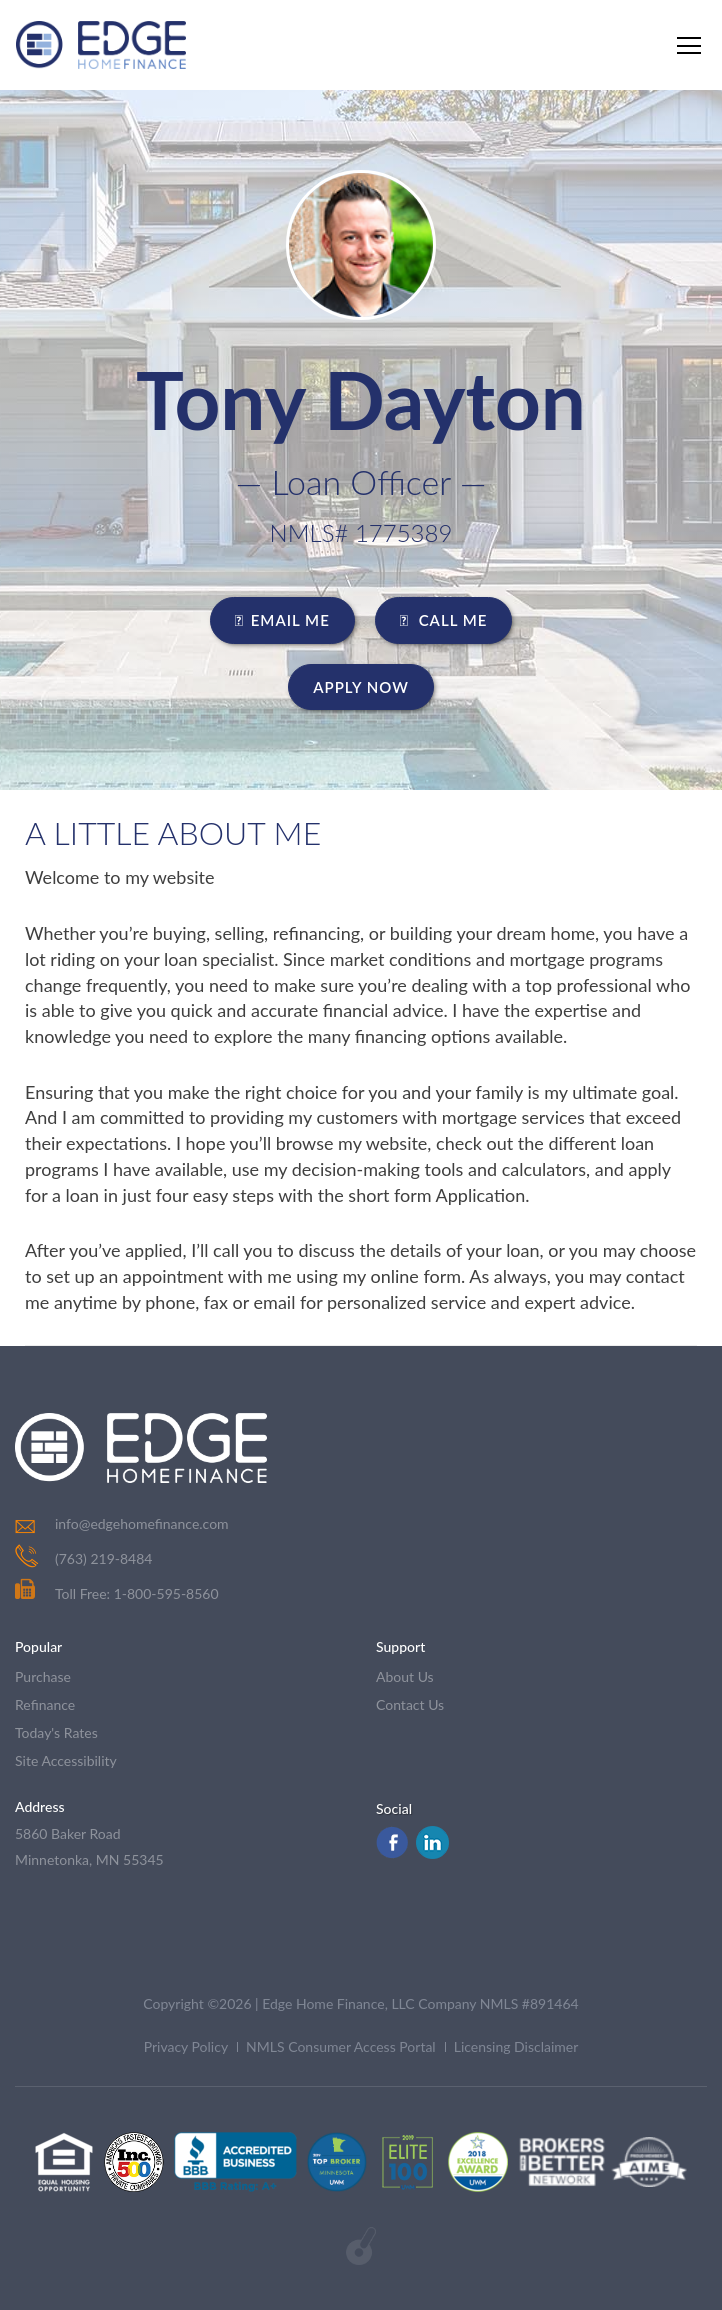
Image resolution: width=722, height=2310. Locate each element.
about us (405, 1676)
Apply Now (361, 687)
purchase (43, 1676)
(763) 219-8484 (103, 1558)
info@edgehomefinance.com (142, 1523)
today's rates (56, 1732)
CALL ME (444, 620)
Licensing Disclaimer (516, 2046)
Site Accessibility (66, 1760)
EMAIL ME (282, 620)
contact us (410, 1704)
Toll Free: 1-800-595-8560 (117, 1593)
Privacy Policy (186, 2046)
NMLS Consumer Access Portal (341, 2046)
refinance (45, 1704)
